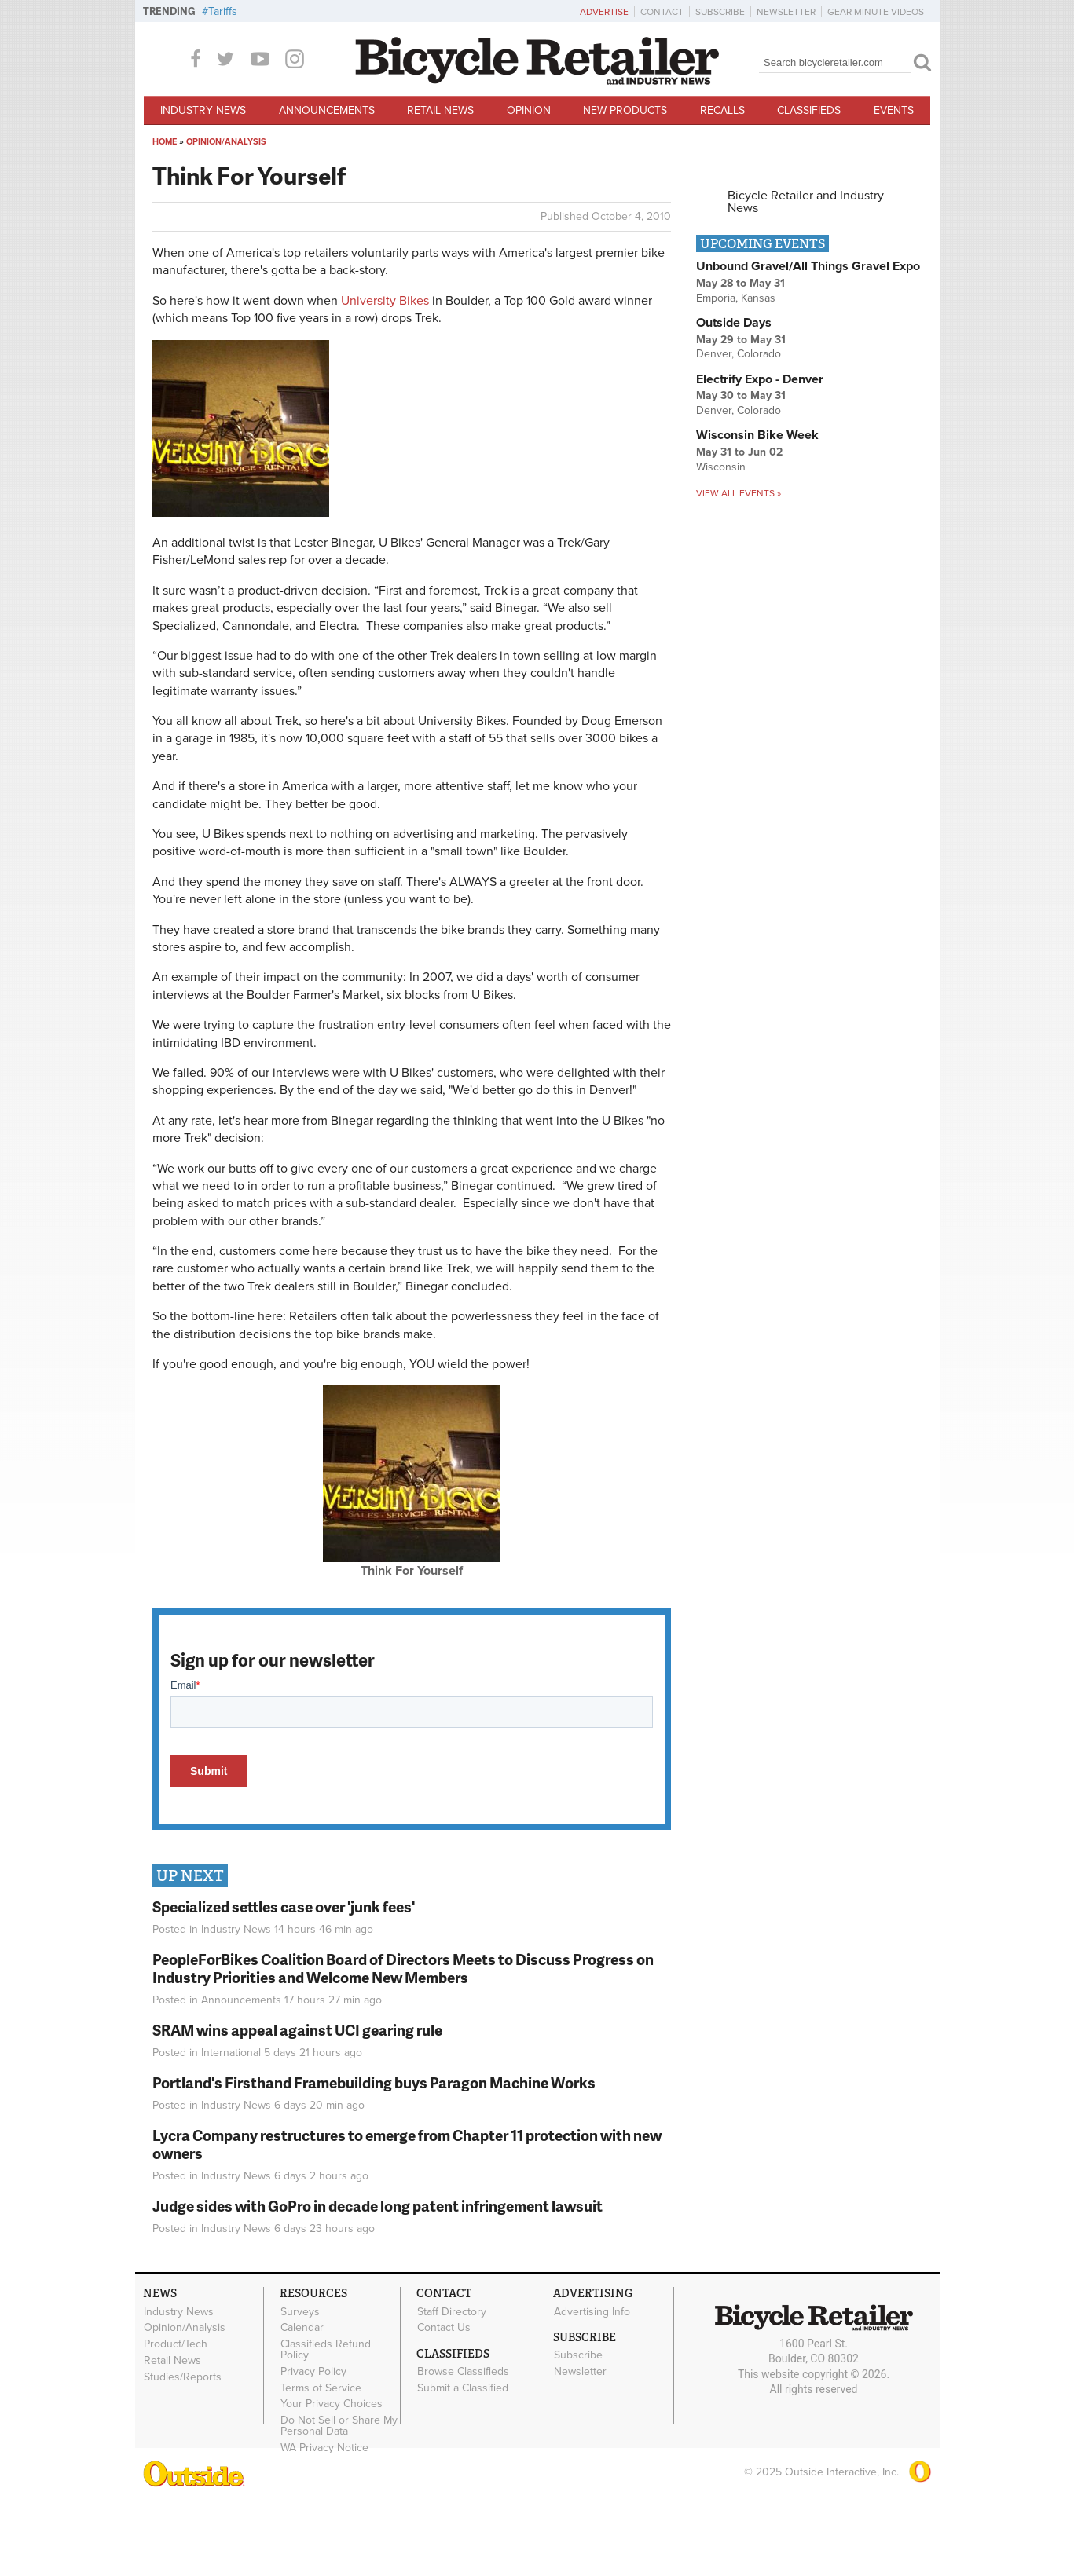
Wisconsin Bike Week (757, 512)
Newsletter (786, 11)
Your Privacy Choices (331, 2481)
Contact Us (444, 2405)
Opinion (529, 110)
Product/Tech (175, 2421)
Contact (662, 11)
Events (894, 110)
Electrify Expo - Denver (759, 456)
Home (164, 219)
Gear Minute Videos (875, 11)
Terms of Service (320, 2464)
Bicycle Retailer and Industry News (806, 279)
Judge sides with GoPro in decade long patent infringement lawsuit (377, 2282)
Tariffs (222, 11)
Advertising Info (592, 2388)
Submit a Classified (462, 2464)
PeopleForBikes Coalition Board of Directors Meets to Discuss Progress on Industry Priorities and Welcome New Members (403, 2045)
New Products (625, 110)
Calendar (302, 2405)
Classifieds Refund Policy (325, 2427)
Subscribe (720, 11)
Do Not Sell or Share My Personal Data (339, 2503)
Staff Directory (451, 2388)
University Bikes (385, 378)
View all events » (738, 570)
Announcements (327, 110)
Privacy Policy (313, 2448)
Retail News (440, 110)
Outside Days (734, 400)
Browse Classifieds (463, 2448)
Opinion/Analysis (226, 219)
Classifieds (809, 110)
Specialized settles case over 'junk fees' (283, 1983)
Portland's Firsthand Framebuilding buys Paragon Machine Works (374, 2159)
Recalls (722, 110)
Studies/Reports (183, 2453)
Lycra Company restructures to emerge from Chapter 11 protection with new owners (407, 2221)
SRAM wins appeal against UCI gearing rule (297, 2106)
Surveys (300, 2388)
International (231, 2129)
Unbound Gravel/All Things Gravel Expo (808, 343)
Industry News (203, 110)
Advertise (604, 11)
